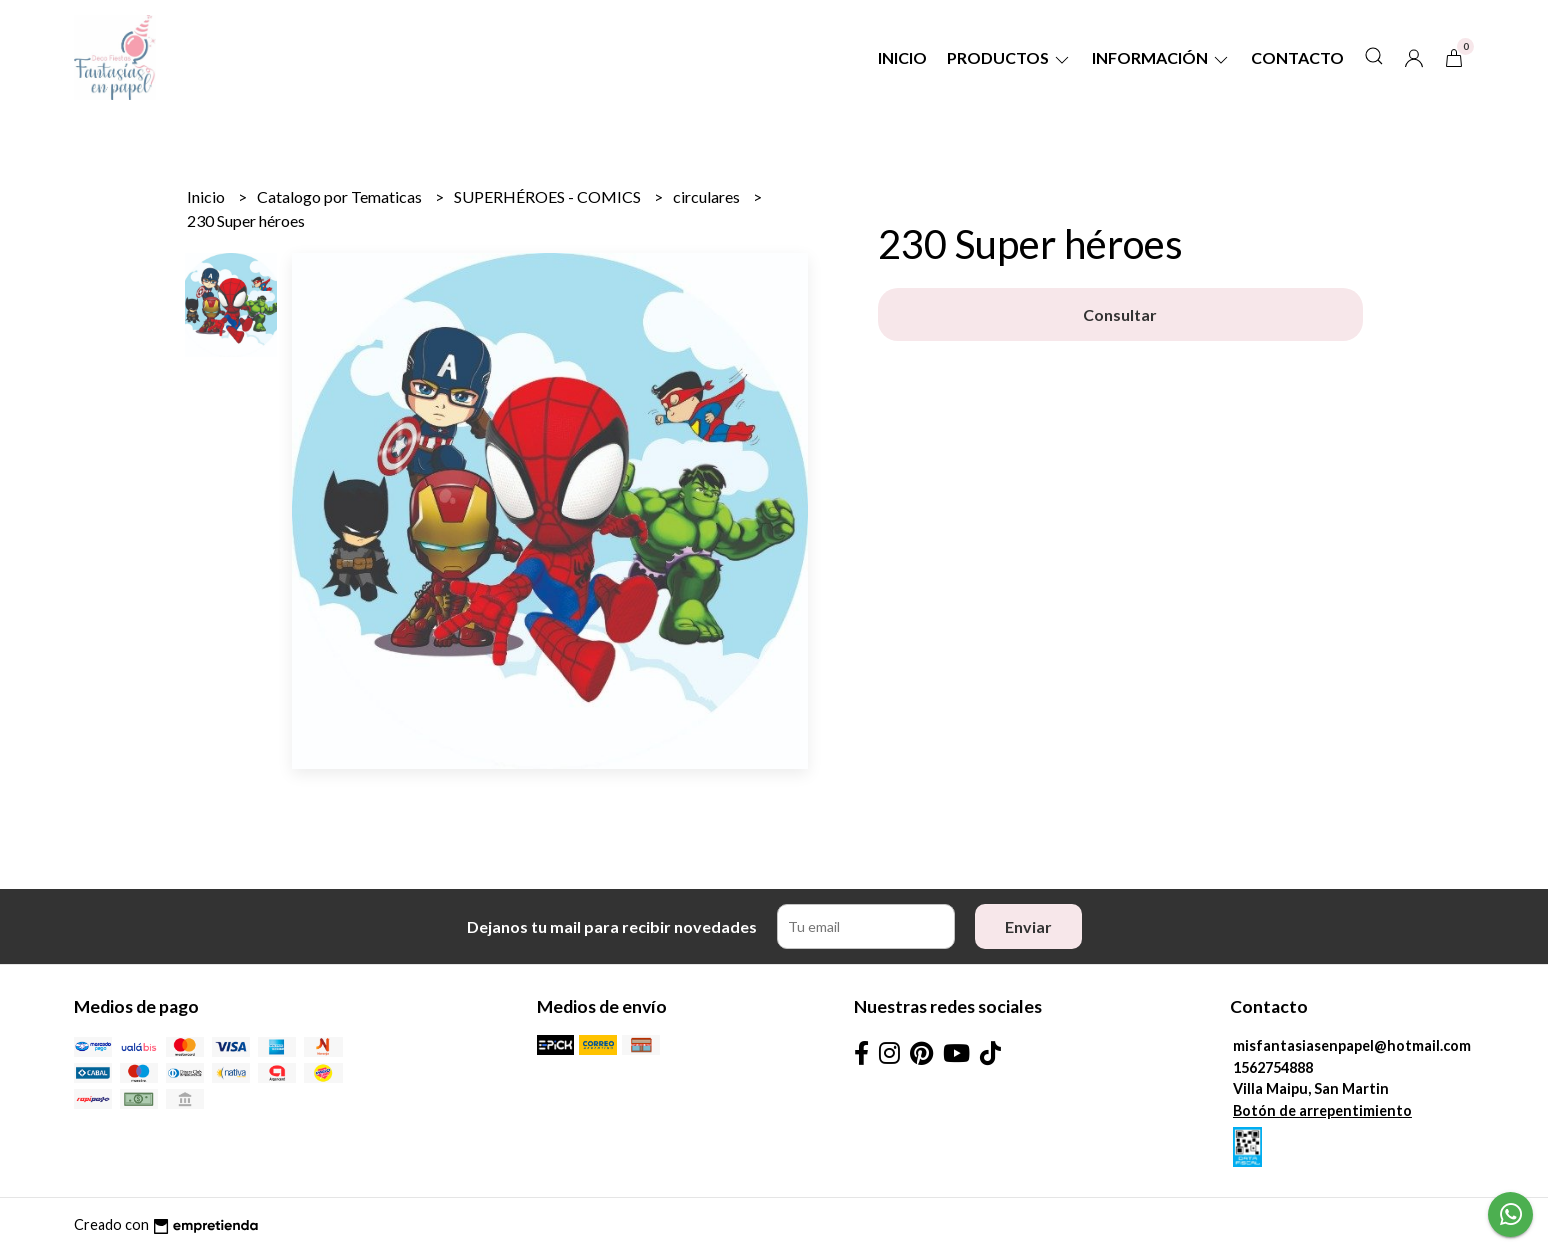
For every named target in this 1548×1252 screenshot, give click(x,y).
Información (1161, 57)
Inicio (902, 57)
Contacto (1297, 57)
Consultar (1120, 314)
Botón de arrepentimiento (1322, 1110)
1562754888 (1273, 1067)
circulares (708, 196)
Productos (1009, 57)
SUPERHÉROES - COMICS (549, 196)
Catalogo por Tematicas (341, 196)
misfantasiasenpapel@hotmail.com (1352, 1045)
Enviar (1028, 926)
